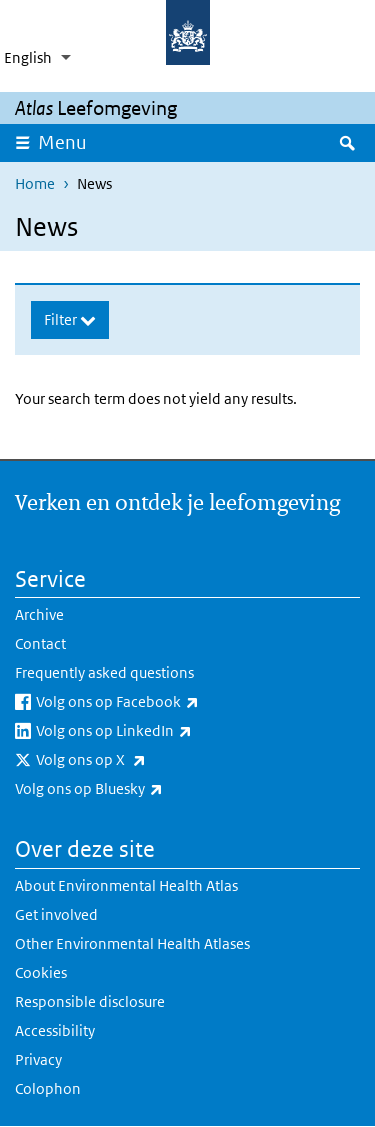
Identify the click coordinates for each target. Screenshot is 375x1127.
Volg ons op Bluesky (141, 789)
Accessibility (55, 1030)
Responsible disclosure (90, 1001)
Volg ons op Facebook (170, 702)
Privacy (38, 1059)
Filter (62, 319)
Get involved (56, 914)
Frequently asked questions (104, 672)
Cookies (41, 972)
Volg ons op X (143, 760)
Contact (40, 643)
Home (35, 183)
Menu (69, 142)
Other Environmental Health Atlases (132, 943)
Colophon (48, 1088)
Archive (39, 614)
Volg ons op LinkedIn (166, 731)
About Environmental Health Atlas (126, 885)
